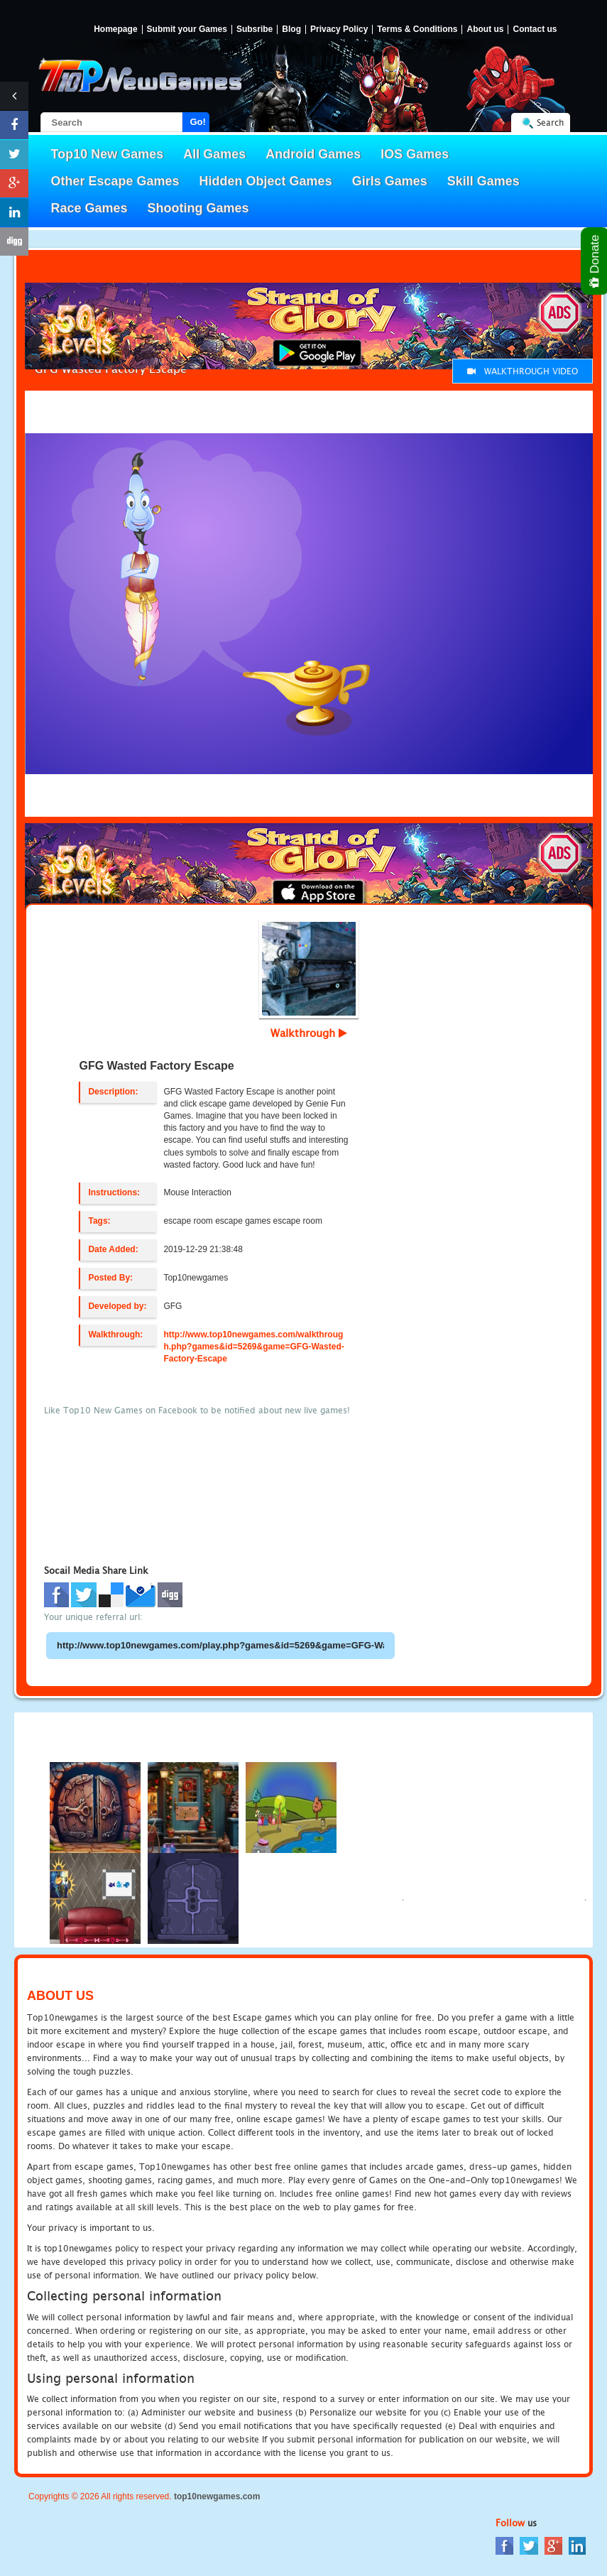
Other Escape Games (115, 181)
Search (550, 122)
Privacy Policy (339, 29)
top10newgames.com (217, 2496)
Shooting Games (198, 208)
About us (484, 29)
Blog (291, 29)
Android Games (313, 154)
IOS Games (415, 154)
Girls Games (389, 181)
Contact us (535, 29)
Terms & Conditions (417, 29)
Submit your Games (187, 29)
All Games (214, 154)
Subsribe (254, 29)
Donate (595, 261)
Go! (198, 121)
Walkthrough (308, 1032)
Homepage (115, 29)
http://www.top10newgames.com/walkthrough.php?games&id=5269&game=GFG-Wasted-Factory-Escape (253, 1347)
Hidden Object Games (265, 181)
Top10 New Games (107, 154)
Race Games (89, 208)
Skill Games (483, 181)
